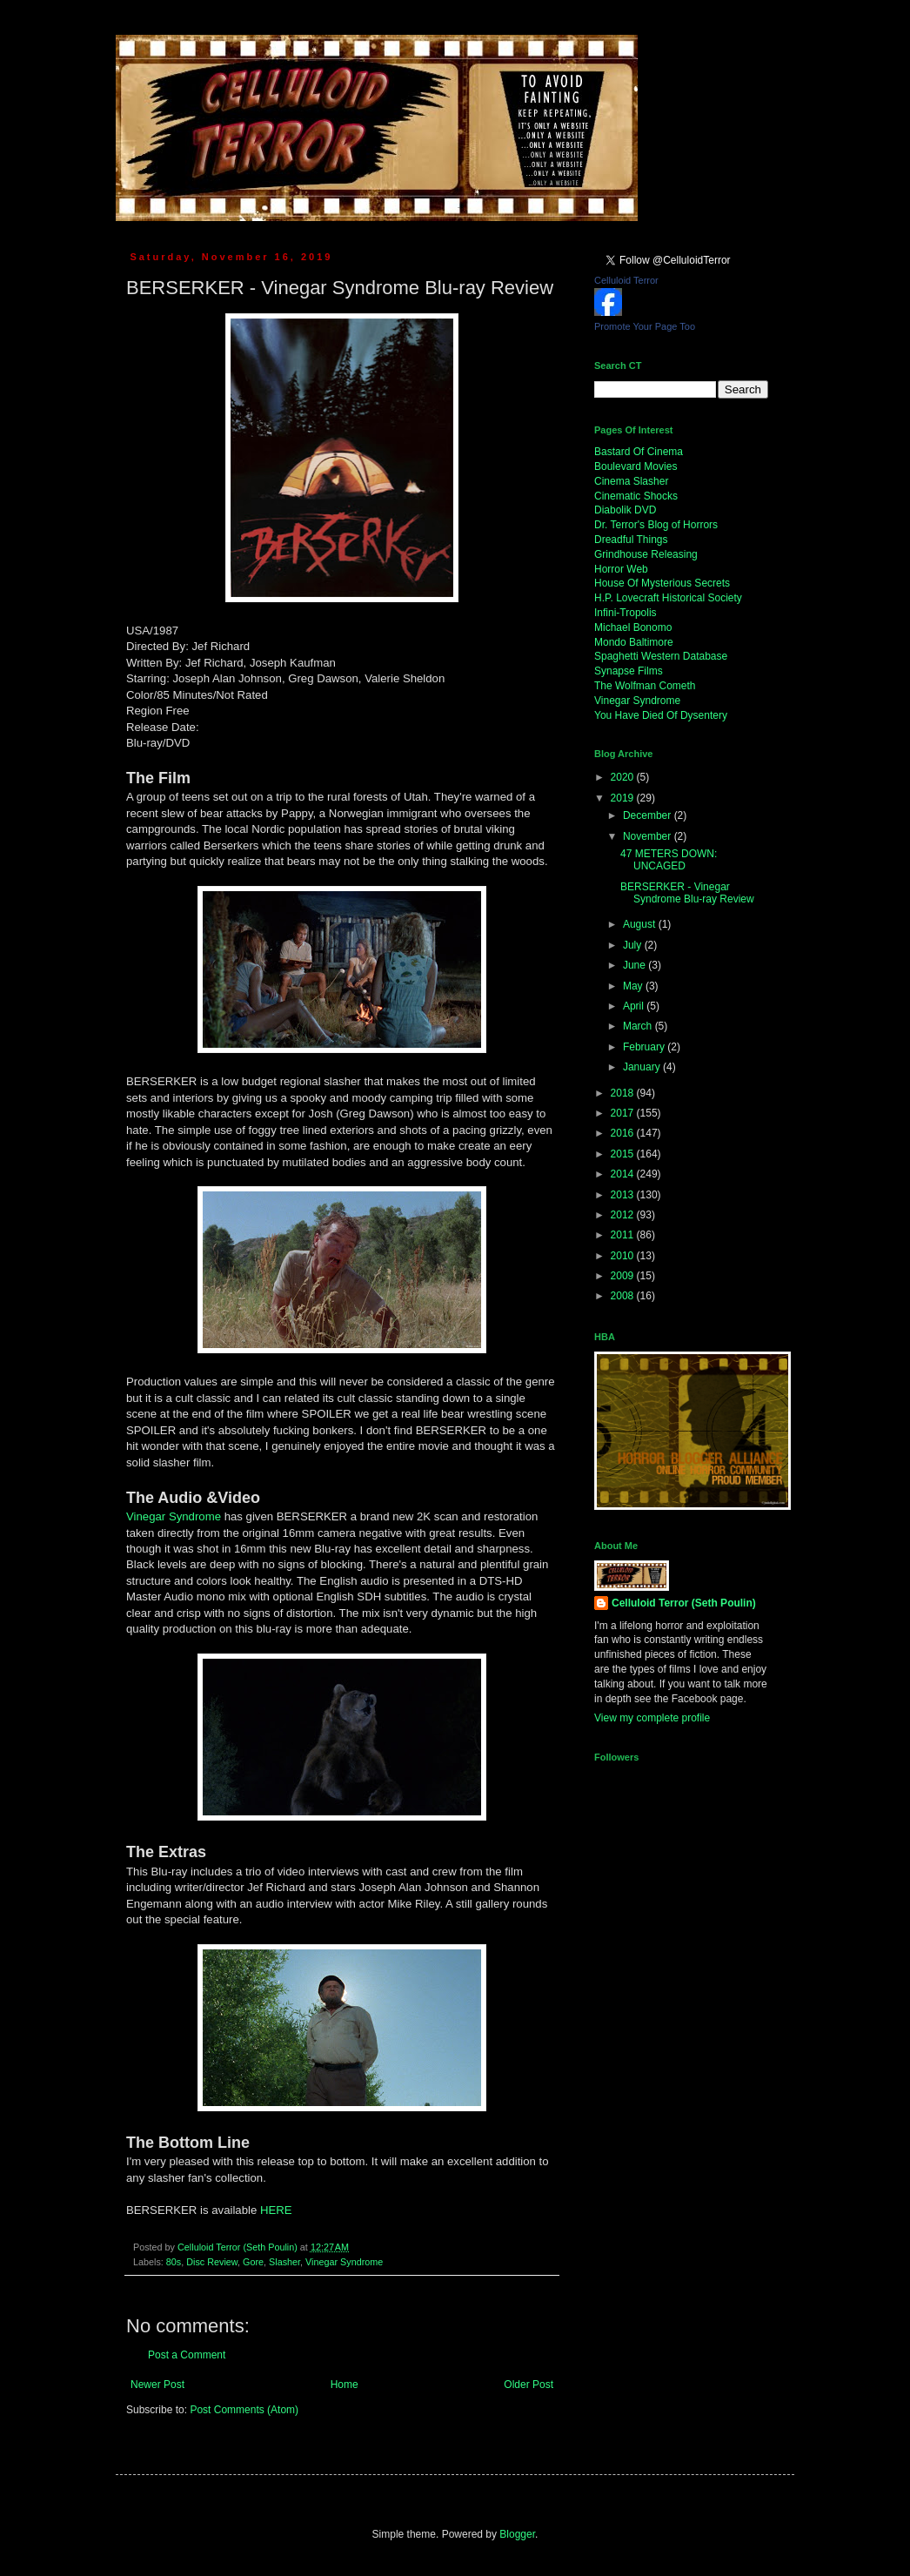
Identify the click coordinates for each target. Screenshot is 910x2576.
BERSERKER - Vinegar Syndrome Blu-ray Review (687, 893)
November (648, 836)
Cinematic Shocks (636, 496)
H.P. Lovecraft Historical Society (668, 598)
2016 (624, 1133)
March (639, 1026)
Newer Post (157, 2384)
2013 (624, 1195)
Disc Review (212, 2262)
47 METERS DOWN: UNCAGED (668, 860)
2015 (624, 1154)
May (634, 986)
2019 (624, 798)
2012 (624, 1215)
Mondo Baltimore (633, 642)
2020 (624, 777)
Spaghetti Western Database (660, 656)
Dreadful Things (631, 539)
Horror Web (621, 569)
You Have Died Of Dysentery (660, 715)
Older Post (528, 2384)
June (635, 965)
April (634, 1006)
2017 (624, 1113)
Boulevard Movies (635, 466)
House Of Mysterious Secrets (662, 583)
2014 (624, 1174)
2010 (624, 1256)
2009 (624, 1276)
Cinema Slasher (631, 481)
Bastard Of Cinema (638, 452)
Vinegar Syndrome (173, 1516)
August (641, 924)
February (645, 1047)
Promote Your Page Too (644, 326)
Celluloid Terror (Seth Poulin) (684, 1603)
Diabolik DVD (625, 510)
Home (344, 2384)
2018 (624, 1093)
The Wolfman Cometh (645, 686)
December (648, 815)
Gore (253, 2262)
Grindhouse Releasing (646, 554)
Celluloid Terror (626, 280)
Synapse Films (628, 671)
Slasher (284, 2262)
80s (173, 2262)
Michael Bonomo (633, 627)
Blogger (517, 2534)
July (634, 945)
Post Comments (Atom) (244, 2410)
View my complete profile (652, 1718)
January (643, 1067)
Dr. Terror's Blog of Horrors (656, 525)
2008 (624, 1296)
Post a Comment (186, 2355)
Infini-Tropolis (625, 613)
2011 (624, 1235)
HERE (276, 2210)
